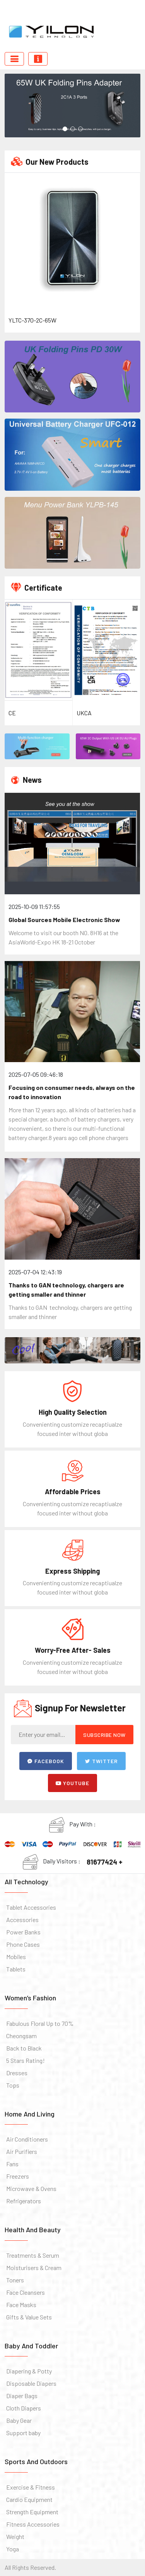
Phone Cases (23, 1944)
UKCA (84, 712)
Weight (15, 2536)
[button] (65, 129)
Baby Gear (19, 2420)
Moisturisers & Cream (33, 2267)
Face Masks (21, 2304)
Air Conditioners (27, 2139)
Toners (15, 2280)
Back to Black (24, 2048)
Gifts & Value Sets (29, 2317)
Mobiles (16, 1956)
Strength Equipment (32, 2511)
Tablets (16, 1969)
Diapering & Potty (29, 2371)
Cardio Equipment (29, 2499)
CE (12, 712)
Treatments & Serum (32, 2255)
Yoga (12, 2548)
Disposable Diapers (31, 2383)
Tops (12, 2085)
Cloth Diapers (23, 2408)
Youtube (72, 1783)
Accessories (22, 1919)
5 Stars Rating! (25, 2060)
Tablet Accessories (31, 1907)
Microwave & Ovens (31, 2188)
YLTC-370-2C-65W (32, 320)
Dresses (16, 2072)
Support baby (23, 2432)
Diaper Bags (22, 2395)
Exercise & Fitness (30, 2487)
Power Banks (23, 1932)
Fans (12, 2163)
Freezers (17, 2176)
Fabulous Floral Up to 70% (39, 2023)
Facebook (45, 1761)
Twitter (101, 1761)
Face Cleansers (25, 2292)
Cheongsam (21, 2035)
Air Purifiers (21, 2151)
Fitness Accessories (33, 2524)
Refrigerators (23, 2200)
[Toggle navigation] (14, 59)
